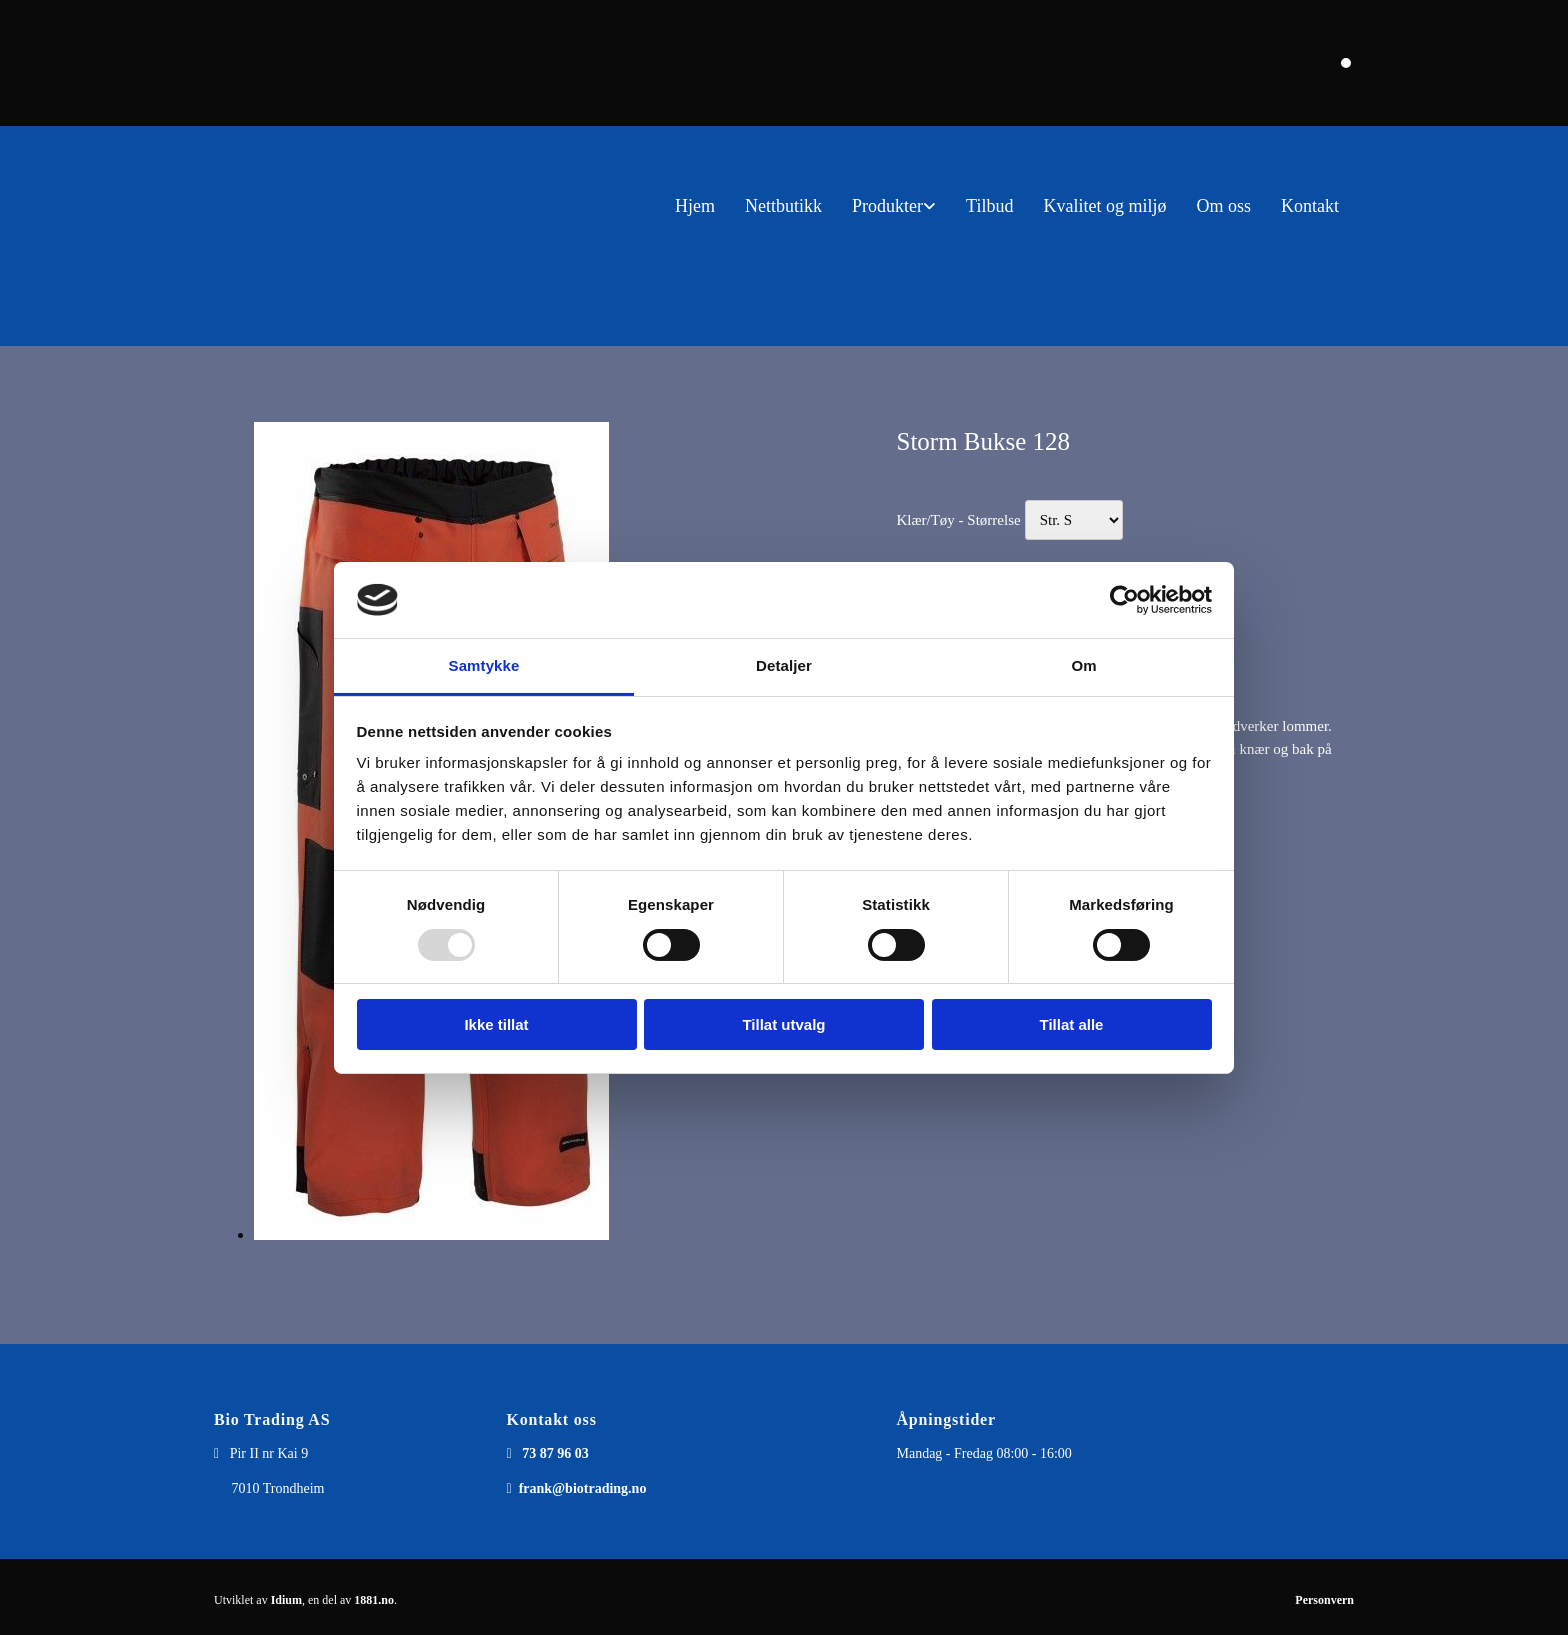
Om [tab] (1083, 665)
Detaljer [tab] (784, 665)
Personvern (1324, 1600)
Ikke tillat (496, 1024)
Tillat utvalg (783, 1024)
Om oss (1223, 206)
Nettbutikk (783, 206)
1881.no (374, 1600)
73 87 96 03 (555, 1453)
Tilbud (989, 206)
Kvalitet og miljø (1104, 206)
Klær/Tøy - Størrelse (958, 520)
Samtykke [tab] (484, 665)
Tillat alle (1072, 1024)
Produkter (887, 206)
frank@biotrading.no (583, 1488)
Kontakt (1310, 206)
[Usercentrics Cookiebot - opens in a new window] (1124, 600)
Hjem (695, 206)
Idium (286, 1600)
